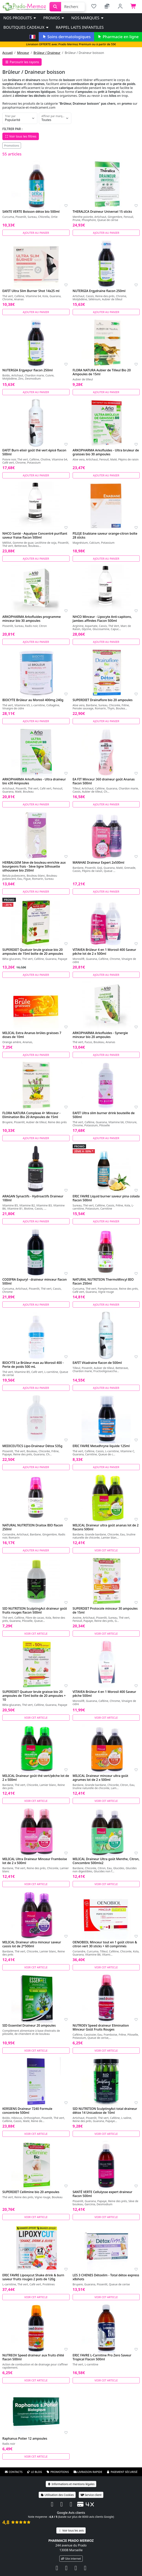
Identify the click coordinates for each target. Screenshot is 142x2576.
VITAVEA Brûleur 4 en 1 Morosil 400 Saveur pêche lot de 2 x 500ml (104, 951)
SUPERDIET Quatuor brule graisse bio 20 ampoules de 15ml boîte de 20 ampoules (32, 951)
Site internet (71, 2558)
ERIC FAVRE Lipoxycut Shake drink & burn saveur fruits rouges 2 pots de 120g (33, 2277)
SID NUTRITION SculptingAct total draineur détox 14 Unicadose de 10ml (105, 2110)
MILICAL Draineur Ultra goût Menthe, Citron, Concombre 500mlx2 (106, 1861)
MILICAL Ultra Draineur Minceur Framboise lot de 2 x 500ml (34, 1861)
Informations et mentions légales (71, 2484)
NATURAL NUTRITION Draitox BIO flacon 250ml (32, 1527)
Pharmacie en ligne (118, 36)
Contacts (14, 2472)
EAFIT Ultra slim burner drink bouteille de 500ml (104, 1115)
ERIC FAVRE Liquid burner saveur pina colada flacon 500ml (106, 1198)
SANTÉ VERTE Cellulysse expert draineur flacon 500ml (102, 2194)
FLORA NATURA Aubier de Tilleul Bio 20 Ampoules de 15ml (102, 372)
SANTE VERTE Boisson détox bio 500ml (31, 211)
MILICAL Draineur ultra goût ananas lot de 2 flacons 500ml (106, 1527)
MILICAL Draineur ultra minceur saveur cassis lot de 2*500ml (31, 1944)
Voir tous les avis (71, 2530)
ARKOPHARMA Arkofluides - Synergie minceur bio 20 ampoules (100, 1035)
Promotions (11, 145)
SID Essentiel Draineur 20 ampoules (29, 2025)
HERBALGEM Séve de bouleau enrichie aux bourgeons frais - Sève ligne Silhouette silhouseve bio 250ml (34, 866)
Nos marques (87, 17)
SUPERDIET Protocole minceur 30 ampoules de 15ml (105, 1610)
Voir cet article (106, 1550)
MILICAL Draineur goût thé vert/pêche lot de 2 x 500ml (35, 1778)
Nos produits (20, 17)
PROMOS (54, 17)
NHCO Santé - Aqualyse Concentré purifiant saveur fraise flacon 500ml (34, 535)
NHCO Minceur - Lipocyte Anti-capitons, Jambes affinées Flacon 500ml (102, 619)
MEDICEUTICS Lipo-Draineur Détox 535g (32, 1446)
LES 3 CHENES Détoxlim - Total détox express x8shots (106, 2277)
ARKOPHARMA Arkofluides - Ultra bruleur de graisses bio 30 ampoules (106, 452)
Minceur (23, 53)
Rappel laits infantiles (80, 27)
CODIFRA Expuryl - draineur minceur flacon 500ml (34, 1281)
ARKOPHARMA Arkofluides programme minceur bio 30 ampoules (31, 619)
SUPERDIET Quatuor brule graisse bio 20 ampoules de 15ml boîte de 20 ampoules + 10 (34, 1696)
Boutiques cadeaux (26, 27)
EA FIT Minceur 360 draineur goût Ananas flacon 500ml (104, 781)
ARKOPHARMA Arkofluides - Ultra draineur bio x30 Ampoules (34, 781)
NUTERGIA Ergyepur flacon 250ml (27, 370)
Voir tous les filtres (20, 136)
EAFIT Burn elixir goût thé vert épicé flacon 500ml (34, 452)
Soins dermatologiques (66, 36)
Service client (91, 2495)
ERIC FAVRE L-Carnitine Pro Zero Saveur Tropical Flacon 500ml (102, 2357)
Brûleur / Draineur (46, 53)
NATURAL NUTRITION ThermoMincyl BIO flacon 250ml (103, 1281)
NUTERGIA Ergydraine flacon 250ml (99, 291)
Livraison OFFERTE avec (71, 44)
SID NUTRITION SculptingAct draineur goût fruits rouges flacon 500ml (34, 1610)
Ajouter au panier (36, 233)
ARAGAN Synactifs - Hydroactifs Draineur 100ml (32, 1198)
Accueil (7, 53)
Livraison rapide (87, 2472)
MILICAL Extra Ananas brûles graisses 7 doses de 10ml (31, 1035)
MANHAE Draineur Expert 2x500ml (98, 862)
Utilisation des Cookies (57, 2495)
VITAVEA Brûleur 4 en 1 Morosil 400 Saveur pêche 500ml (104, 1694)
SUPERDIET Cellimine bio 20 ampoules (30, 2192)
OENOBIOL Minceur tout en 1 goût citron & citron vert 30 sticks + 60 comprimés (105, 1944)
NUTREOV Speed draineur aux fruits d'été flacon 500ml (33, 2357)
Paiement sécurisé (121, 2472)
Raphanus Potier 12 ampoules (24, 2438)
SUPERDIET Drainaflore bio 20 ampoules (103, 700)
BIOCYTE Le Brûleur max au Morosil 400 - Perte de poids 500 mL (33, 1365)
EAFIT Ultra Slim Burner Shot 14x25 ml (31, 291)
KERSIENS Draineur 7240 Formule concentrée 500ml (27, 2110)
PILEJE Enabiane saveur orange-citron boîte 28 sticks (105, 535)
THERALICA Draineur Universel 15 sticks (102, 211)
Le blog (34, 2472)
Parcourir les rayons (22, 62)
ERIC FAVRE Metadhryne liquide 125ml (101, 1446)
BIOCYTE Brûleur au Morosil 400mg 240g (32, 700)
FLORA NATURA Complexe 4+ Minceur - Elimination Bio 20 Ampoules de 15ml (31, 1115)
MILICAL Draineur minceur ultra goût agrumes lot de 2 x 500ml (100, 1778)
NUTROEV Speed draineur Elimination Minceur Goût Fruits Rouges (101, 2027)
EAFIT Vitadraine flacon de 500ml (97, 1363)
